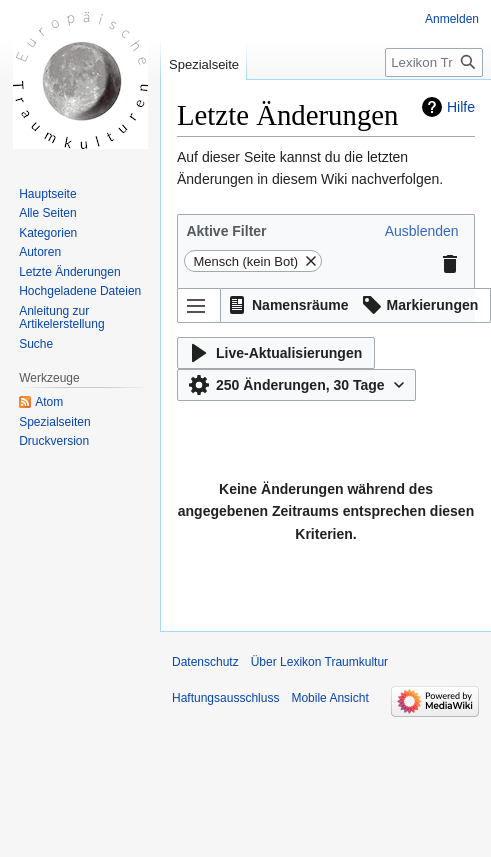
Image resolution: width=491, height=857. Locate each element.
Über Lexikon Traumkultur (319, 662)
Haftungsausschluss (225, 698)
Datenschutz (205, 662)
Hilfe (461, 107)
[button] (422, 231)
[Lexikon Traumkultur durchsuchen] (434, 62)
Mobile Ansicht (329, 698)
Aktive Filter (226, 231)
